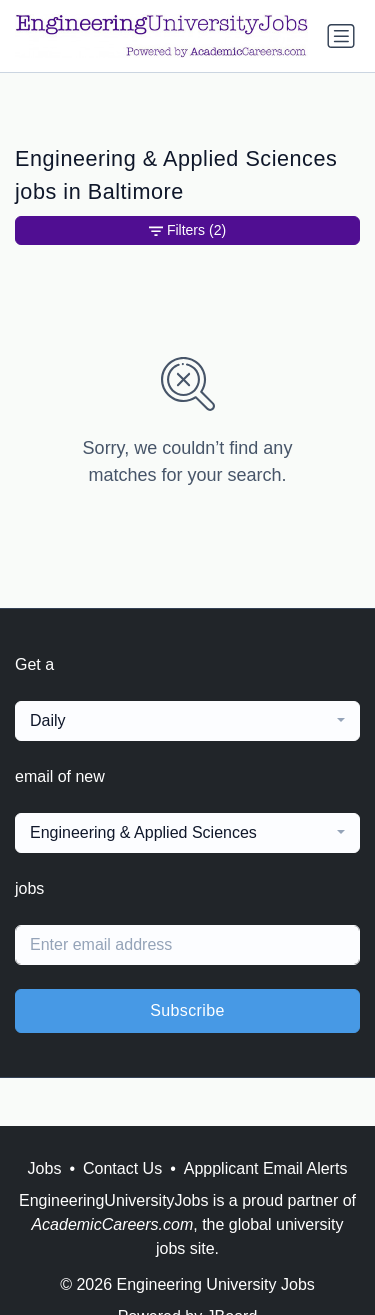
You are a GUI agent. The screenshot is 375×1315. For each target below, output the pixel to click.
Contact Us (122, 1168)
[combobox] (187, 721)
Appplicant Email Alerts (266, 1168)
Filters (187, 230)
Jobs (45, 1168)
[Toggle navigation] (341, 36)
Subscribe (187, 1010)
